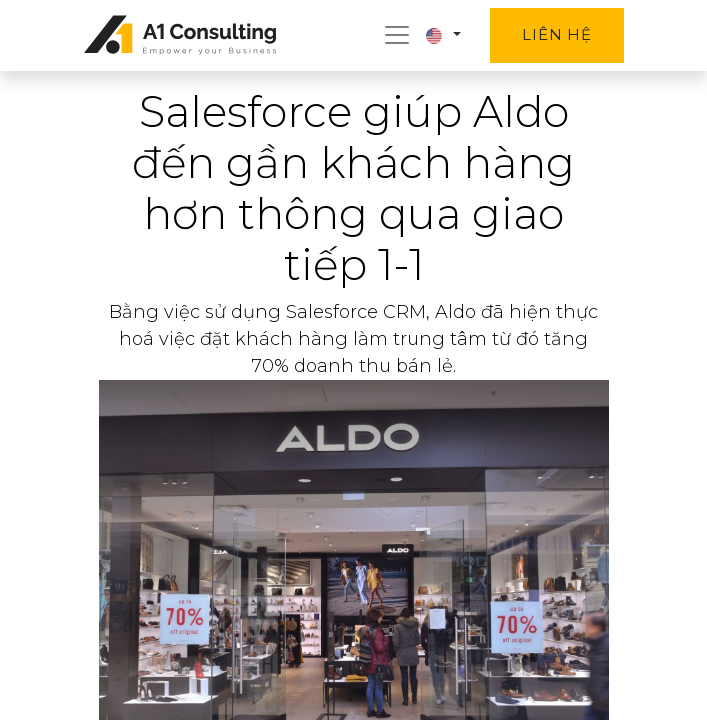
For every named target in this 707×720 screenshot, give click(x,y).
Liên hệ (556, 34)
